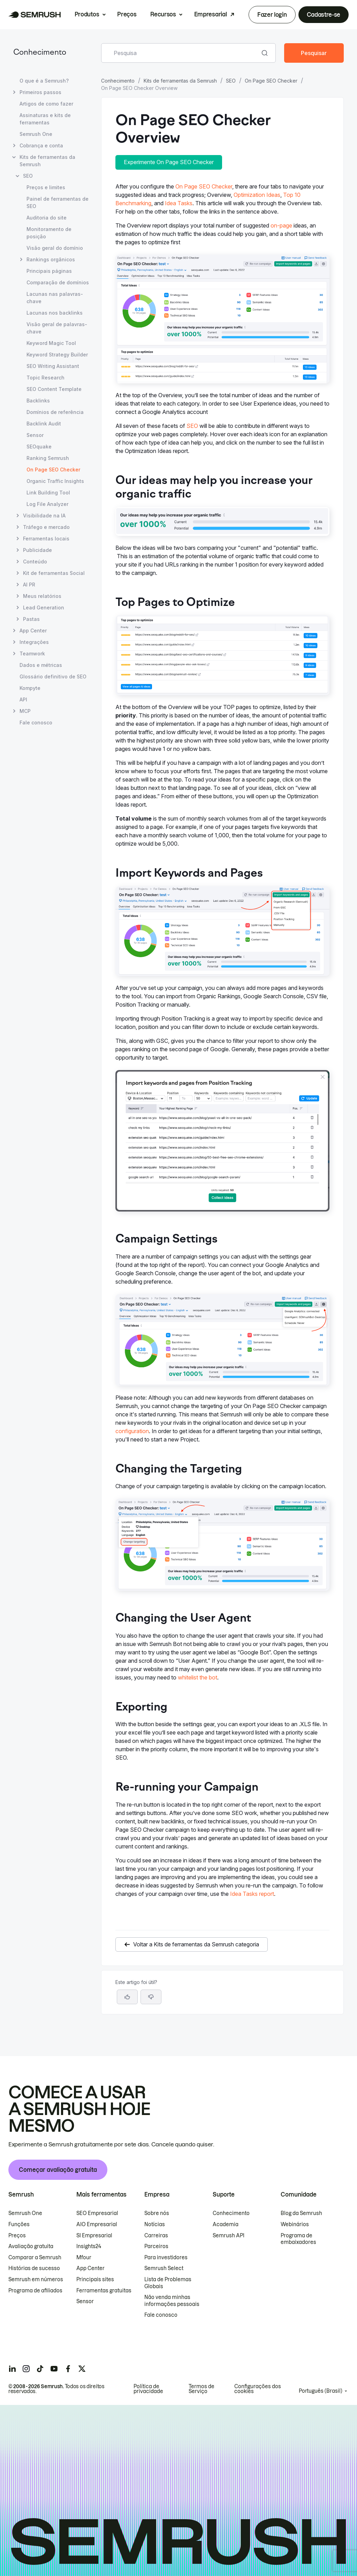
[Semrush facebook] (68, 2369)
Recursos (163, 14)
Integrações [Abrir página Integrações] (34, 642)
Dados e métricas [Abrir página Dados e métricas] (41, 665)
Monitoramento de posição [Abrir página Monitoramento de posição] (48, 232)
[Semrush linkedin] (12, 2369)
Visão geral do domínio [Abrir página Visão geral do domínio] (54, 248)
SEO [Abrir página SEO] (28, 176)
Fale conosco (160, 2315)
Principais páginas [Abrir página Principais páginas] (49, 271)
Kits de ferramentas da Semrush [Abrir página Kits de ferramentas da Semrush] (47, 160)
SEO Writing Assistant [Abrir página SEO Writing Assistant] (52, 366)
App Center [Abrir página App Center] (33, 630)
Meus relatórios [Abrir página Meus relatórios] (42, 596)
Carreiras (156, 2235)
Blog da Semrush (301, 2213)
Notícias (154, 2224)
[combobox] (180, 53)
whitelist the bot (197, 1677)
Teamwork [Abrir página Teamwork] (32, 653)
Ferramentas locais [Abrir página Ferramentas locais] (46, 538)
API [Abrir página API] (23, 699)
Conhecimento (39, 52)
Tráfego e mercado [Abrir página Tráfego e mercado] (46, 527)
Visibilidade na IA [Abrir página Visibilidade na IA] (44, 515)
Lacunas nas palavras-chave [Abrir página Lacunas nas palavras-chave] (54, 297)
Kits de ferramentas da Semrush (180, 81)
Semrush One (25, 2213)
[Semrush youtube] (54, 2369)
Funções (19, 2224)
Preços (126, 14)
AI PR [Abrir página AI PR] (29, 584)
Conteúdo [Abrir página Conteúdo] (35, 561)
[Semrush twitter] (82, 2369)
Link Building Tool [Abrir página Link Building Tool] (48, 492)
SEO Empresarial (97, 2213)
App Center (90, 2268)
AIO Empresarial (96, 2224)
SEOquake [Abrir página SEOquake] (39, 446)
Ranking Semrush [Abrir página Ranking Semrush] (47, 458)
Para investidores (166, 2257)
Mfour (83, 2257)
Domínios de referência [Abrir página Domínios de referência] (55, 412)
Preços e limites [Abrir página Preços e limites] (45, 187)
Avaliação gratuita (30, 2246)
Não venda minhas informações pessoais (171, 2300)
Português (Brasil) (320, 2391)
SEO (231, 81)
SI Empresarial (94, 2235)
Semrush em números (35, 2279)
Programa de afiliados (35, 2290)
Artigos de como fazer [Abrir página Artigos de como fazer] (46, 104)
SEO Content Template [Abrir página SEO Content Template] (54, 389)
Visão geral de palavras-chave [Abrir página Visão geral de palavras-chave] (56, 328)
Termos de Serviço (201, 2389)
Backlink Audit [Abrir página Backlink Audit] (43, 423)
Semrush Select (163, 2268)
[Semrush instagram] (26, 2369)
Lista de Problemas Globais (167, 2283)
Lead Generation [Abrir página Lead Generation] (43, 607)
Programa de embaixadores (298, 2239)
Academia (225, 2224)
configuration (132, 1431)
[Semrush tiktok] (40, 2369)
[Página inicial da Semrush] (34, 14)
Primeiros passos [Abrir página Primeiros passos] (40, 92)
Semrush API (228, 2235)
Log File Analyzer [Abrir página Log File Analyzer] (47, 504)
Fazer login (272, 14)
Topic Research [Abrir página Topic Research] (45, 377)
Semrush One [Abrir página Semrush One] (36, 134)
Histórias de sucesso (34, 2268)
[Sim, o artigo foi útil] (127, 1997)
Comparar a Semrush (34, 2257)
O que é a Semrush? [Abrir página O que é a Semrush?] (44, 81)
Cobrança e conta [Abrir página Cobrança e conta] (41, 145)
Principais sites (95, 2279)
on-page (281, 225)
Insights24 (88, 2246)
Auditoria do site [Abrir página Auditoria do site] (46, 218)
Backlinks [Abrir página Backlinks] (38, 400)
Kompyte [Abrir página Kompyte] (30, 688)
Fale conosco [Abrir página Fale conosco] (36, 722)
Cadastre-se (323, 14)
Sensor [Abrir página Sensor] (35, 435)
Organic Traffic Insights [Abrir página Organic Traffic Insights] (55, 481)
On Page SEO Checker (271, 81)
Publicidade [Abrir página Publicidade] (37, 550)
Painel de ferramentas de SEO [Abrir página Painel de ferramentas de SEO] (57, 202)
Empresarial (210, 14)
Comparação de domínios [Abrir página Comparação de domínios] (57, 282)
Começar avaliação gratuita (58, 2170)
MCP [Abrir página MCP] (25, 711)
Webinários (295, 2224)
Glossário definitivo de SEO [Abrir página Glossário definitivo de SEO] (53, 676)
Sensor (85, 2301)
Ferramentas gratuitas (103, 2290)
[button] (150, 1997)
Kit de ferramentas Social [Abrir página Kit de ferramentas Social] (54, 573)
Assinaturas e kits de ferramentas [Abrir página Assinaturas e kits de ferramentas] (45, 118)
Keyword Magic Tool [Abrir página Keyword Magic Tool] (51, 343)
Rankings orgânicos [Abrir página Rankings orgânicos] (50, 259)
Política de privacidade (148, 2389)
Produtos (87, 14)
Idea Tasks (178, 203)
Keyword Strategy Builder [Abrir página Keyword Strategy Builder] (57, 354)
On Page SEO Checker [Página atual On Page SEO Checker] (53, 469)
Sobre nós (156, 2213)
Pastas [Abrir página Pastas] (31, 619)
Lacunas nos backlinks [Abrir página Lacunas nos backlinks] (54, 313)
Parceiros (156, 2246)
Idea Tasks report (252, 1893)
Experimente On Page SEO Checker (169, 162)
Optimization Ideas (257, 194)
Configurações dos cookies (257, 2389)
